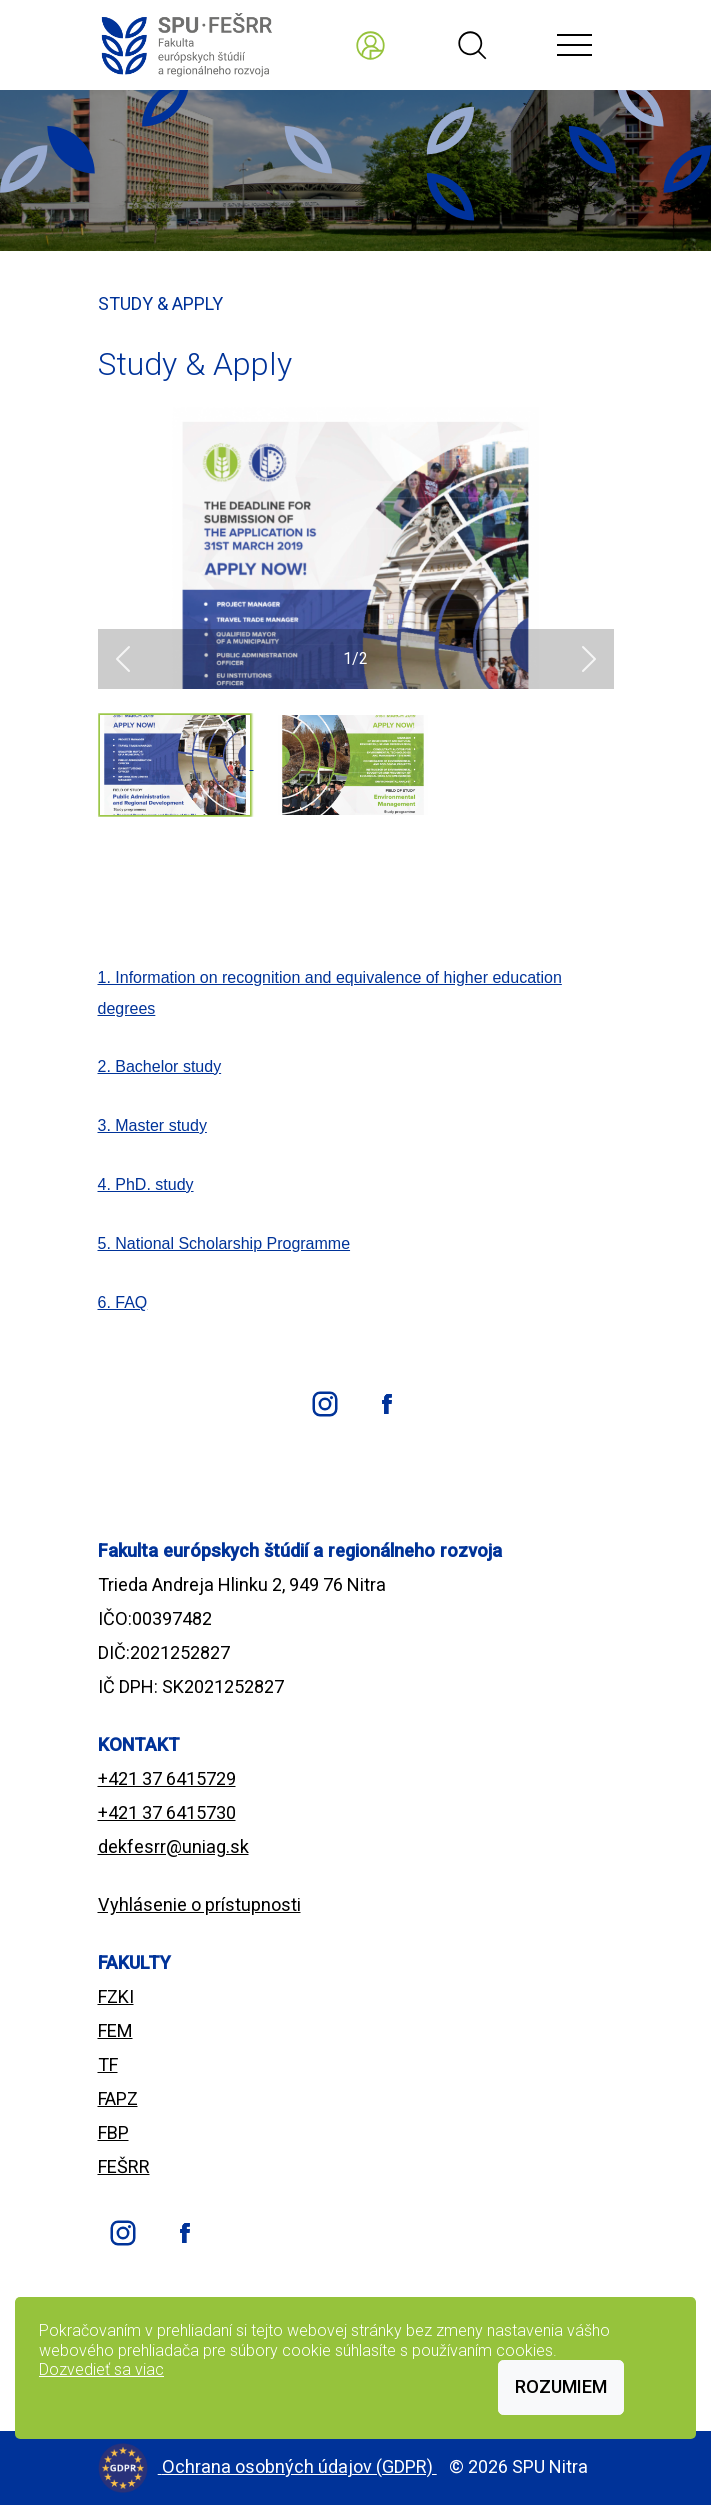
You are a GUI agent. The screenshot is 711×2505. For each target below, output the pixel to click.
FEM (115, 2030)
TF (108, 2064)
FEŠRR (124, 2166)
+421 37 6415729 (167, 1778)
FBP (113, 2132)
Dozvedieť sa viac (101, 2369)
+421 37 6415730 (167, 1812)
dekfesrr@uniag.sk (173, 1846)
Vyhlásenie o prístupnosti (199, 1904)
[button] (123, 659)
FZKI (116, 1996)
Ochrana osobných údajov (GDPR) (299, 2466)
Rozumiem (561, 2386)
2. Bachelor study (160, 1066)
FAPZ (118, 2098)
